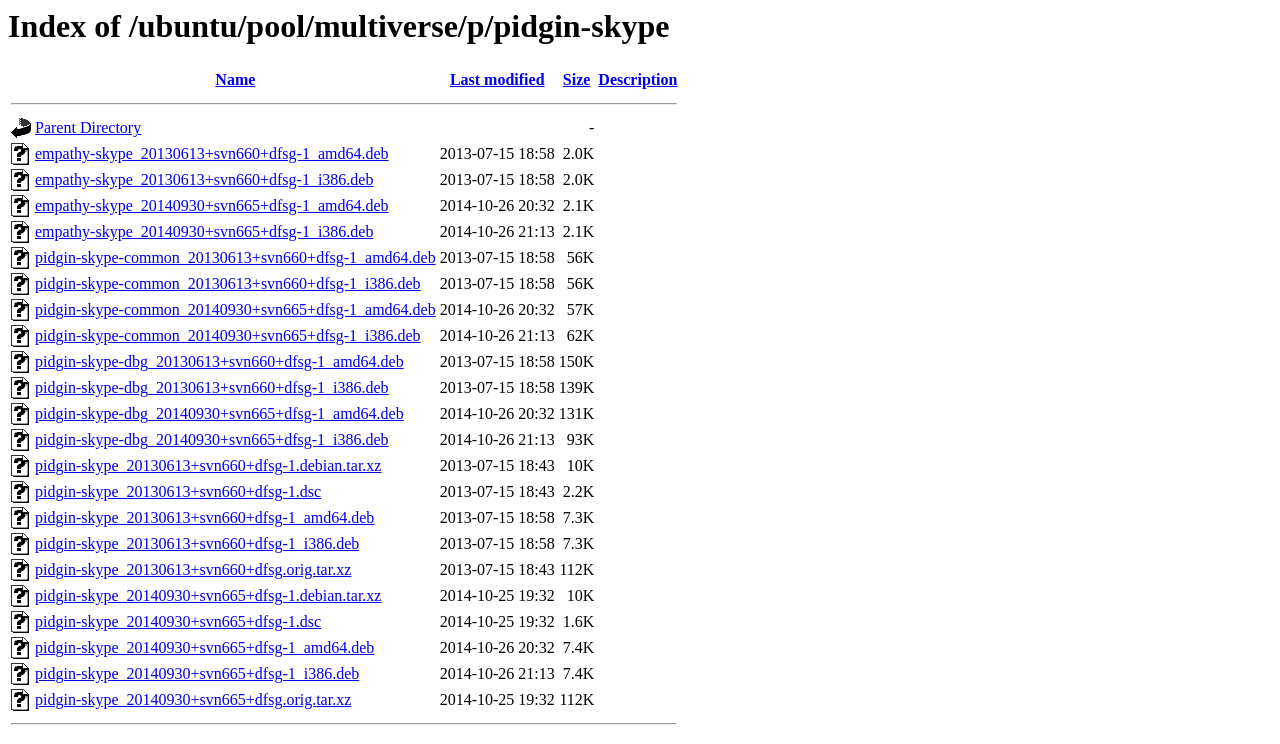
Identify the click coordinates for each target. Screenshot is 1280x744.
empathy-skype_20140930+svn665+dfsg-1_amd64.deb (212, 205)
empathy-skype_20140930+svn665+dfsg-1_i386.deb (204, 231)
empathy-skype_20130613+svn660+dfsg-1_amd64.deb (212, 153)
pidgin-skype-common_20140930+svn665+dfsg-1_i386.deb (228, 335)
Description (637, 79)
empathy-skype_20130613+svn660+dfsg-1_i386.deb (204, 179)
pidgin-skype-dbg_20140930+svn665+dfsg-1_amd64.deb (219, 413)
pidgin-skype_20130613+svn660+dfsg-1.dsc (178, 491)
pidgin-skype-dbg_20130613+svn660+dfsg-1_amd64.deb (219, 361)
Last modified (497, 79)
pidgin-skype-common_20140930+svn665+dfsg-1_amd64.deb (235, 309)
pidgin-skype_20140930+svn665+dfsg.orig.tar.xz (193, 699)
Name (235, 79)
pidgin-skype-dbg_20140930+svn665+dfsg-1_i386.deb (212, 439)
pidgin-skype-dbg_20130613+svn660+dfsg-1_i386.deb (212, 387)
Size (577, 79)
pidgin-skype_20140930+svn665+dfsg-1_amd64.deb (204, 647)
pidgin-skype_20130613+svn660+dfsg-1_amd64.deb (204, 517)
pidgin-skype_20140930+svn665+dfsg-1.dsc (178, 621)
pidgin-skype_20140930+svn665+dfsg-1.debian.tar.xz (208, 595)
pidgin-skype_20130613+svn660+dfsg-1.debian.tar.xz (208, 465)
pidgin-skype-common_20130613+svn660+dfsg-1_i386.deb (228, 283)
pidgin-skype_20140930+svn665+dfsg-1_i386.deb (197, 673)
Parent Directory (88, 127)
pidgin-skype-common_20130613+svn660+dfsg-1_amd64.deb (235, 257)
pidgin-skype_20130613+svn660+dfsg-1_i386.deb (197, 543)
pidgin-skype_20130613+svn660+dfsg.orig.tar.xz (193, 569)
